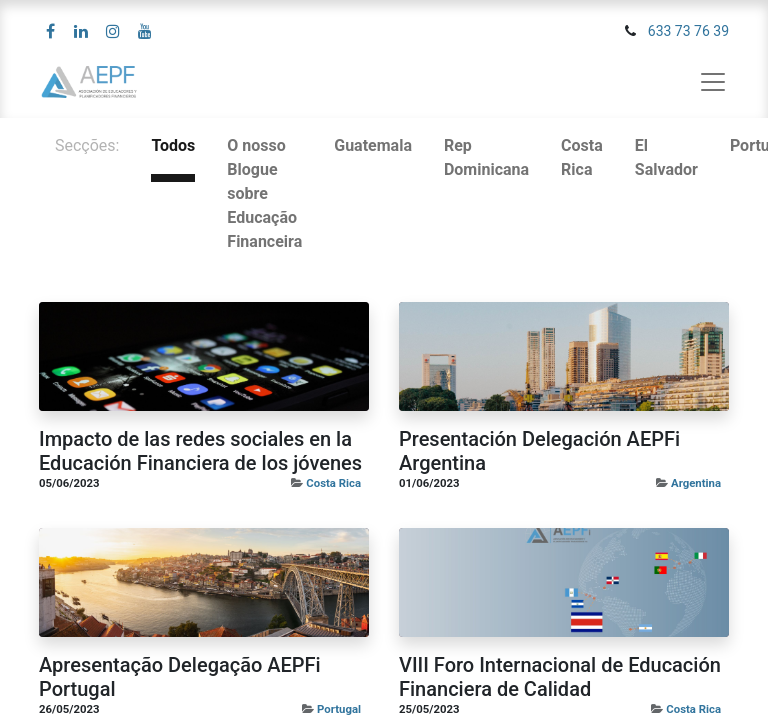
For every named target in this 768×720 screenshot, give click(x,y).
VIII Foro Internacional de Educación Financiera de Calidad (560, 677)
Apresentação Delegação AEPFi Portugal (180, 677)
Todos (173, 145)
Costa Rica (333, 483)
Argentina (696, 483)
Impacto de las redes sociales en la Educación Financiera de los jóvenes (200, 451)
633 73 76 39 (688, 31)
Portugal (339, 709)
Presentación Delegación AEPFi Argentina (539, 451)
